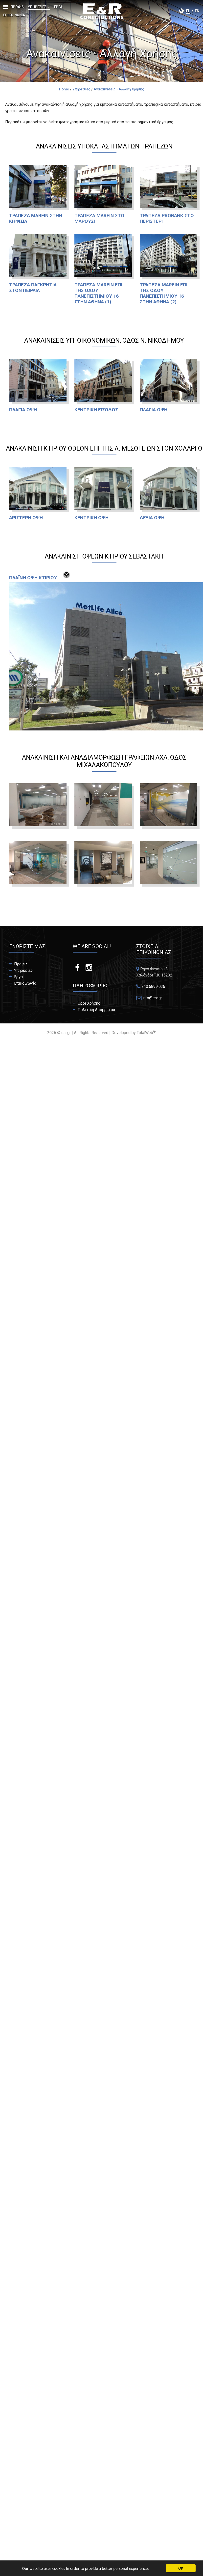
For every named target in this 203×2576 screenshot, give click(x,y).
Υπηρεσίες (39, 8)
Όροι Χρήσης (89, 1003)
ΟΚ (180, 2568)
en (197, 11)
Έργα (58, 7)
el (188, 11)
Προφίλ (17, 7)
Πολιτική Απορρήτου (96, 1009)
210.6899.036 (153, 986)
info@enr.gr (152, 998)
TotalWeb (146, 1032)
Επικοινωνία (14, 15)
